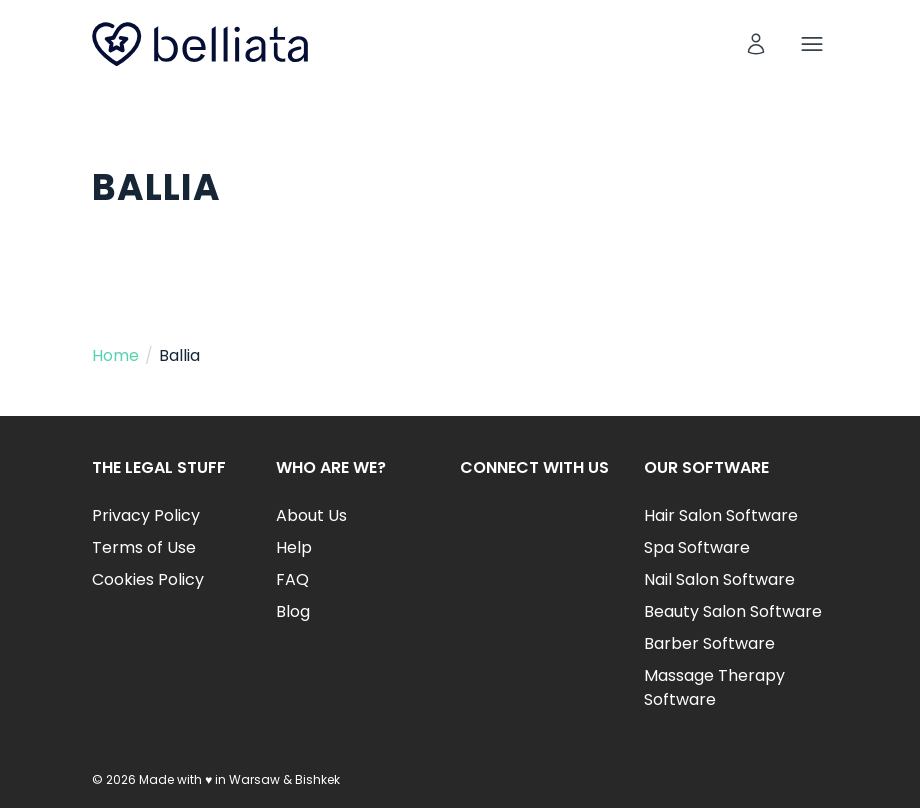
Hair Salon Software (721, 515)
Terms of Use (144, 547)
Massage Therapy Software (714, 687)
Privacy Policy (146, 515)
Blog (293, 611)
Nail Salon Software (719, 579)
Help (294, 547)
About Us (311, 515)
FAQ (292, 579)
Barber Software (709, 643)
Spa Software (697, 547)
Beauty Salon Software (733, 611)
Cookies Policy (148, 579)
